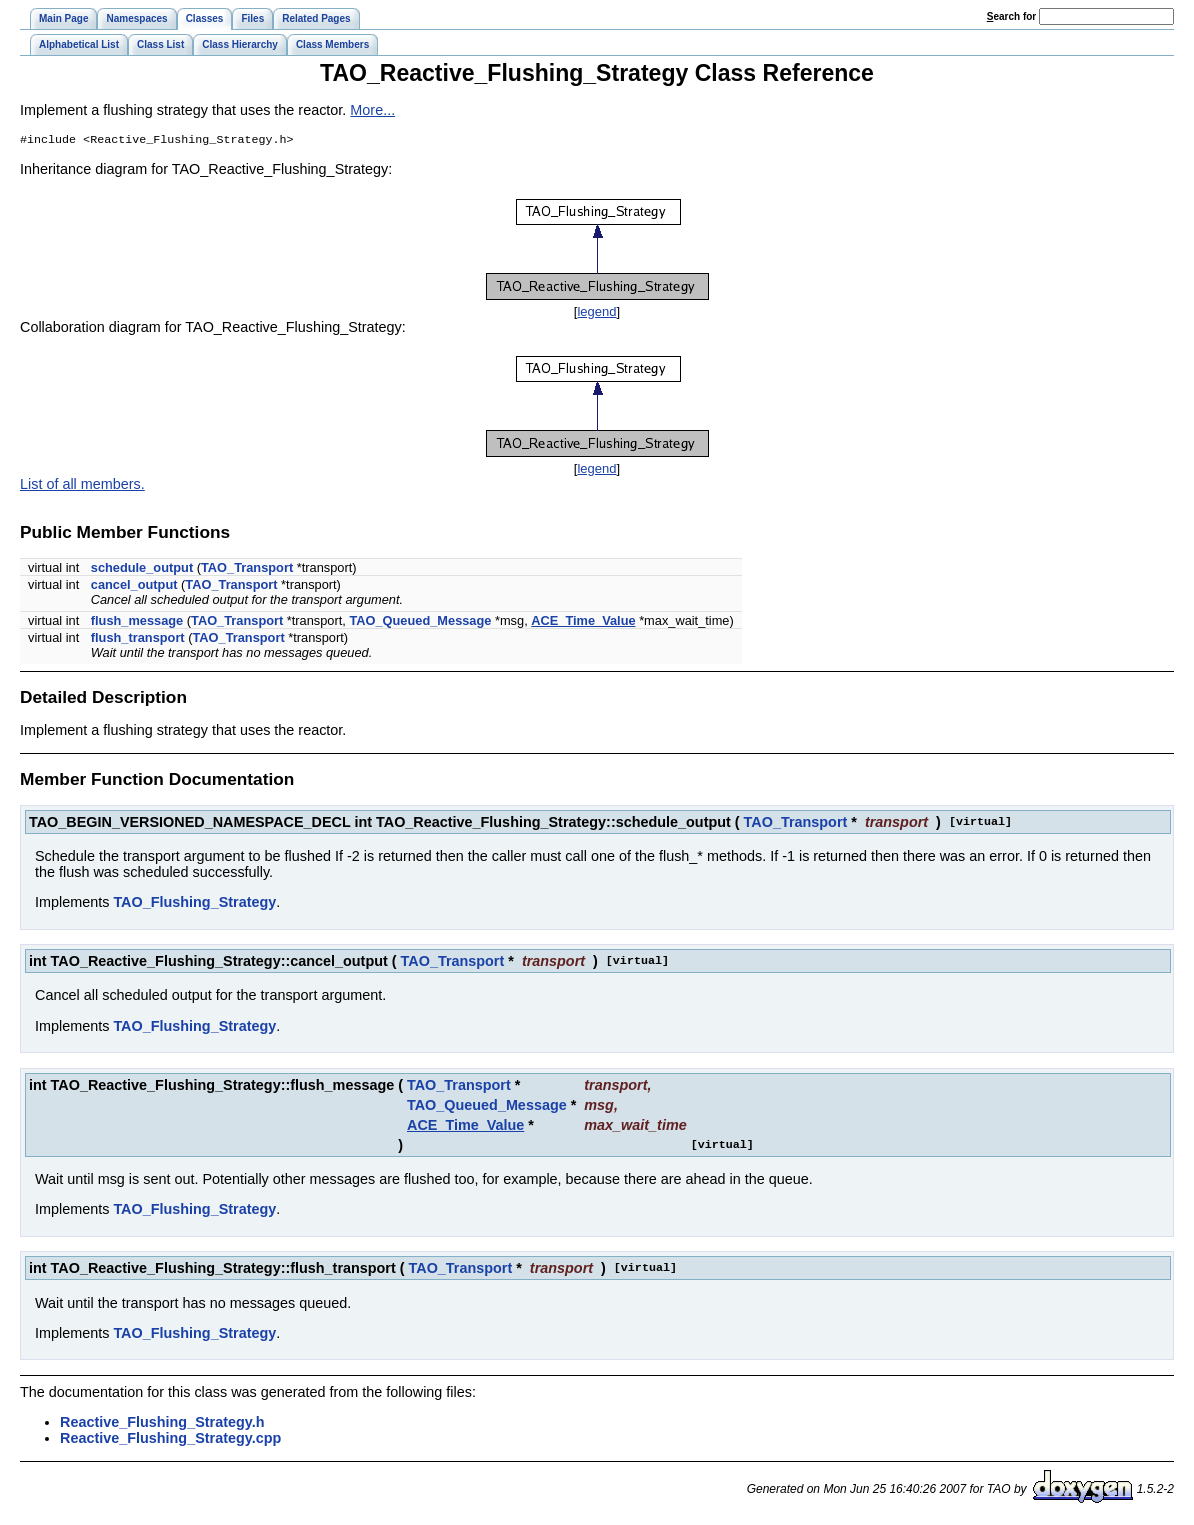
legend (596, 313)
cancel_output (134, 586)
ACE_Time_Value (583, 622)
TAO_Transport (247, 569)
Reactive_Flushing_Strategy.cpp (170, 1440)
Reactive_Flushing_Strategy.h (162, 1424)
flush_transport (138, 639)
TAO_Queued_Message (420, 622)
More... (372, 110)
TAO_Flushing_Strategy (194, 904)
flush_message (137, 622)
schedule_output (142, 569)
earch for (1011, 16)
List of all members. (82, 486)
